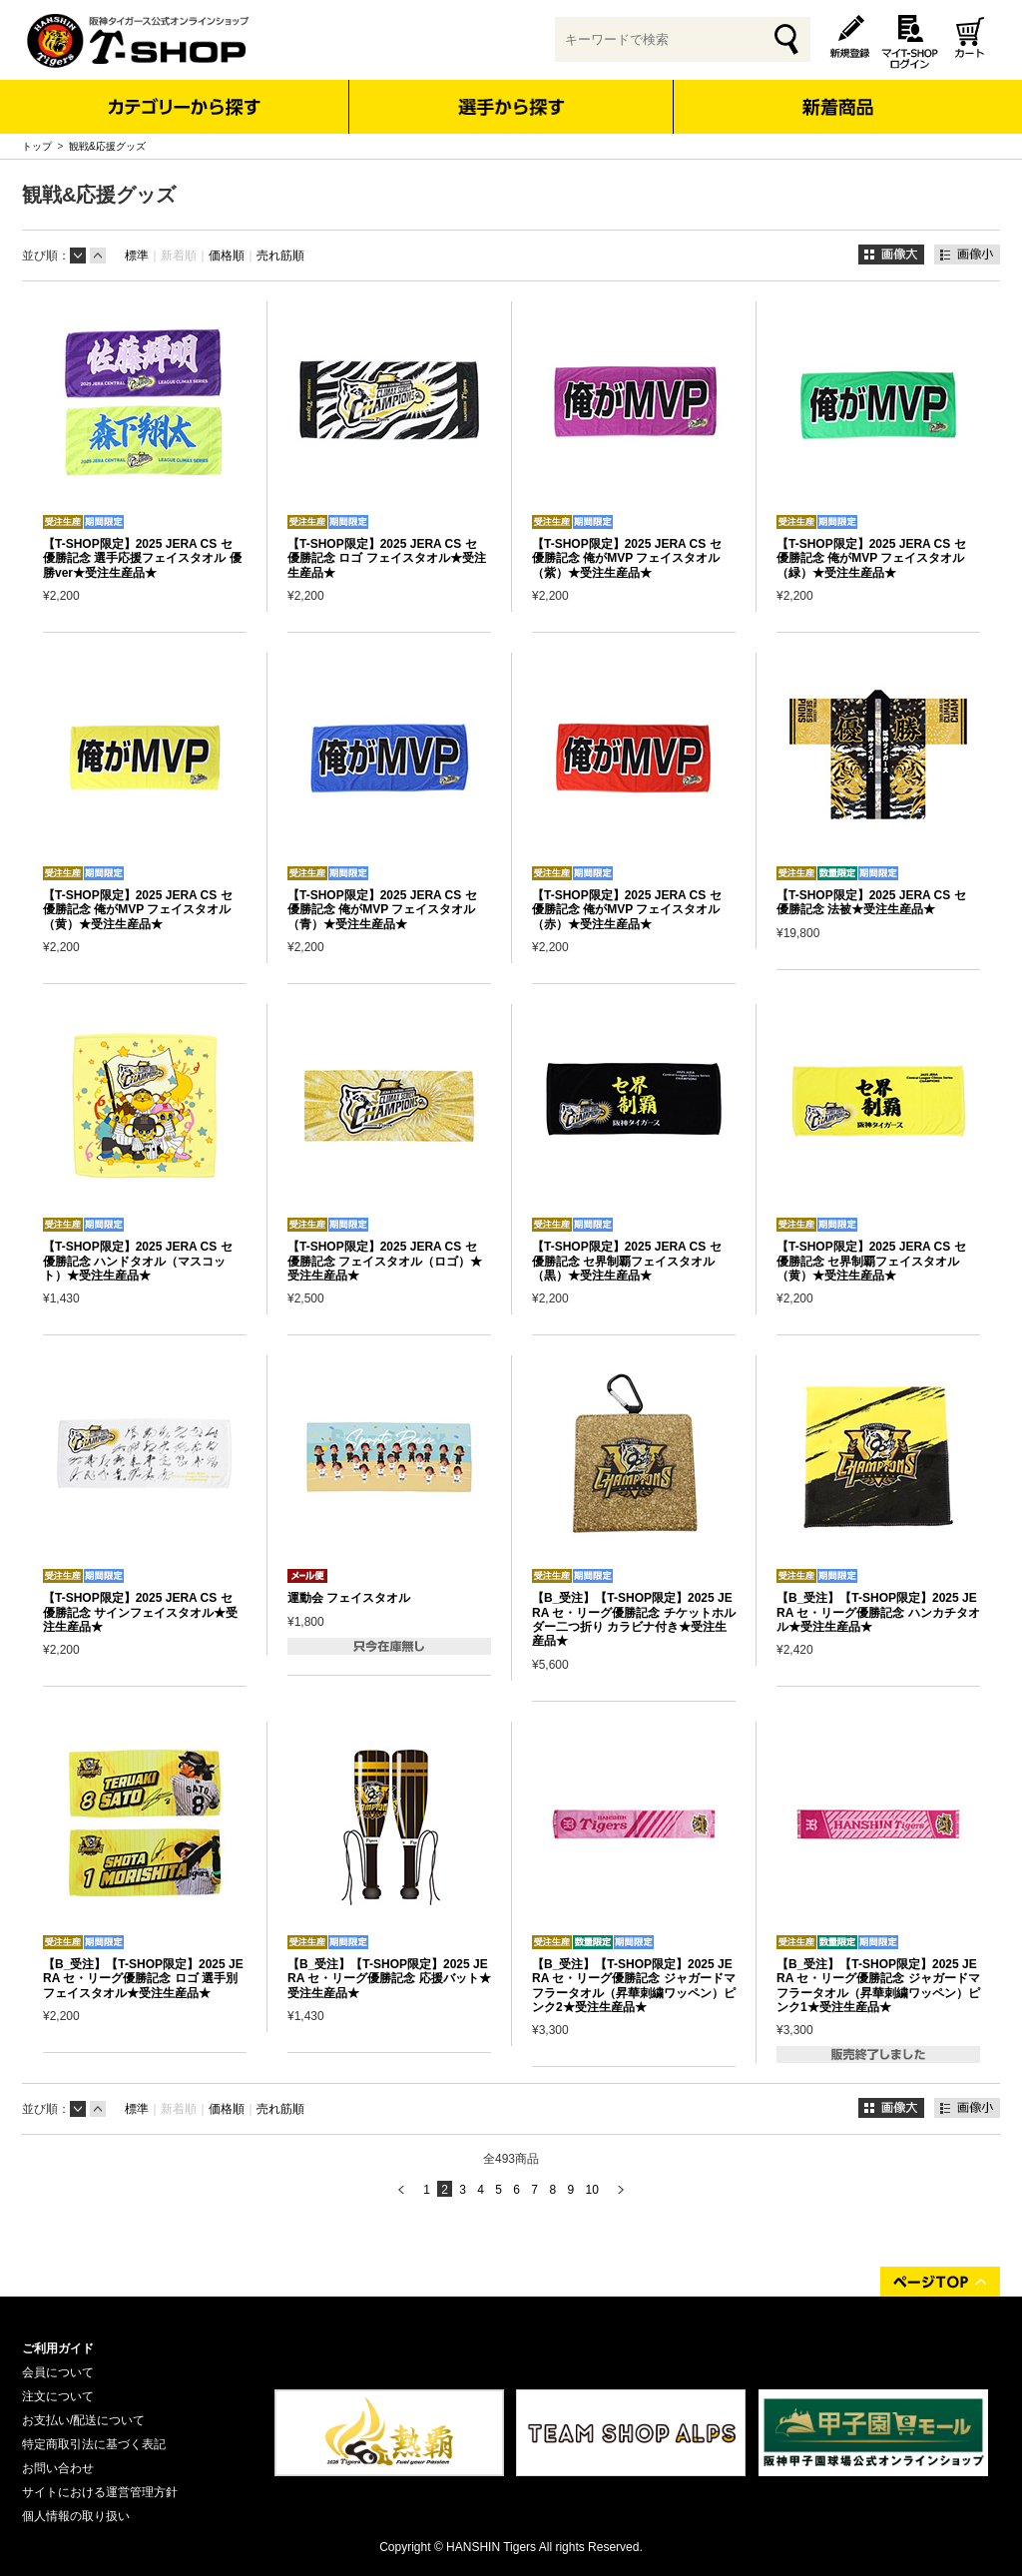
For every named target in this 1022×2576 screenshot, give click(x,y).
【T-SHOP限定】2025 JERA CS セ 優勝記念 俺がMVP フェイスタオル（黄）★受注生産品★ (138, 909)
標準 (137, 255)
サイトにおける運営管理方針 (100, 2492)
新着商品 (837, 93)
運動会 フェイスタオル (348, 1598)
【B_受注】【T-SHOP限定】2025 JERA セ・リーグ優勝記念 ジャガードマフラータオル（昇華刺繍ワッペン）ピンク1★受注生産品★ (878, 1985)
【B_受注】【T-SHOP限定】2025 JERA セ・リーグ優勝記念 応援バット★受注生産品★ (389, 1978)
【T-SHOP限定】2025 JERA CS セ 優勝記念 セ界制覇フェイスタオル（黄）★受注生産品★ (871, 1261)
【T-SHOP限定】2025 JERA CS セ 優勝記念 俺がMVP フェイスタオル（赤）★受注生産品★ (627, 909)
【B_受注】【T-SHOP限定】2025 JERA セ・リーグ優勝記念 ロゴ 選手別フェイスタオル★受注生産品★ (143, 1978)
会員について (58, 2372)
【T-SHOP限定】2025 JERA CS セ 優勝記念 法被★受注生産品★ (871, 902)
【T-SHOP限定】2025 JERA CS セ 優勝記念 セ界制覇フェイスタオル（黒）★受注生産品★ (627, 1261)
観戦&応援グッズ (107, 146)
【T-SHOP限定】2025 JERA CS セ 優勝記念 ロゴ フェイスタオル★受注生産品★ (386, 558)
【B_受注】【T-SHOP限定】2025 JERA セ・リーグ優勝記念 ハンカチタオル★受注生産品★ (878, 1612)
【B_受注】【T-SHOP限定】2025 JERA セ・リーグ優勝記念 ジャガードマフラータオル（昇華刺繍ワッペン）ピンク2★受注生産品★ (634, 1985)
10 (591, 2190)
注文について (58, 2396)
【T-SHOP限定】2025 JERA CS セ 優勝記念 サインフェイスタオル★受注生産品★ (140, 1612)
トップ (37, 146)
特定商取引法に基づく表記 (94, 2444)
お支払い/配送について (83, 2420)
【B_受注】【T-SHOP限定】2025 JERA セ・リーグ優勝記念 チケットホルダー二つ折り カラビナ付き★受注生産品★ (634, 1619)
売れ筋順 (280, 255)
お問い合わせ (58, 2468)
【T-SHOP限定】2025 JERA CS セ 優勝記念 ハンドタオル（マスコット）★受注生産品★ (138, 1261)
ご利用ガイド (58, 2348)
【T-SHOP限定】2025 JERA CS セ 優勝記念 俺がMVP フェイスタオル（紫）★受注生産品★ (627, 558)
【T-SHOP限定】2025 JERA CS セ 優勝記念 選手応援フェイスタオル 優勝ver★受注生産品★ (142, 558)
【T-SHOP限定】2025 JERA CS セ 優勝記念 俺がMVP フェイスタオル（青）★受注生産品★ (382, 909)
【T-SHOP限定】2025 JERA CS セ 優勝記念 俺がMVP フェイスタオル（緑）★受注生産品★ (871, 558)
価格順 (227, 255)
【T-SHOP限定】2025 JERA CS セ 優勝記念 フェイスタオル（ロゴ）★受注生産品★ (384, 1261)
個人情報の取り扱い (76, 2516)
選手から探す (511, 107)
